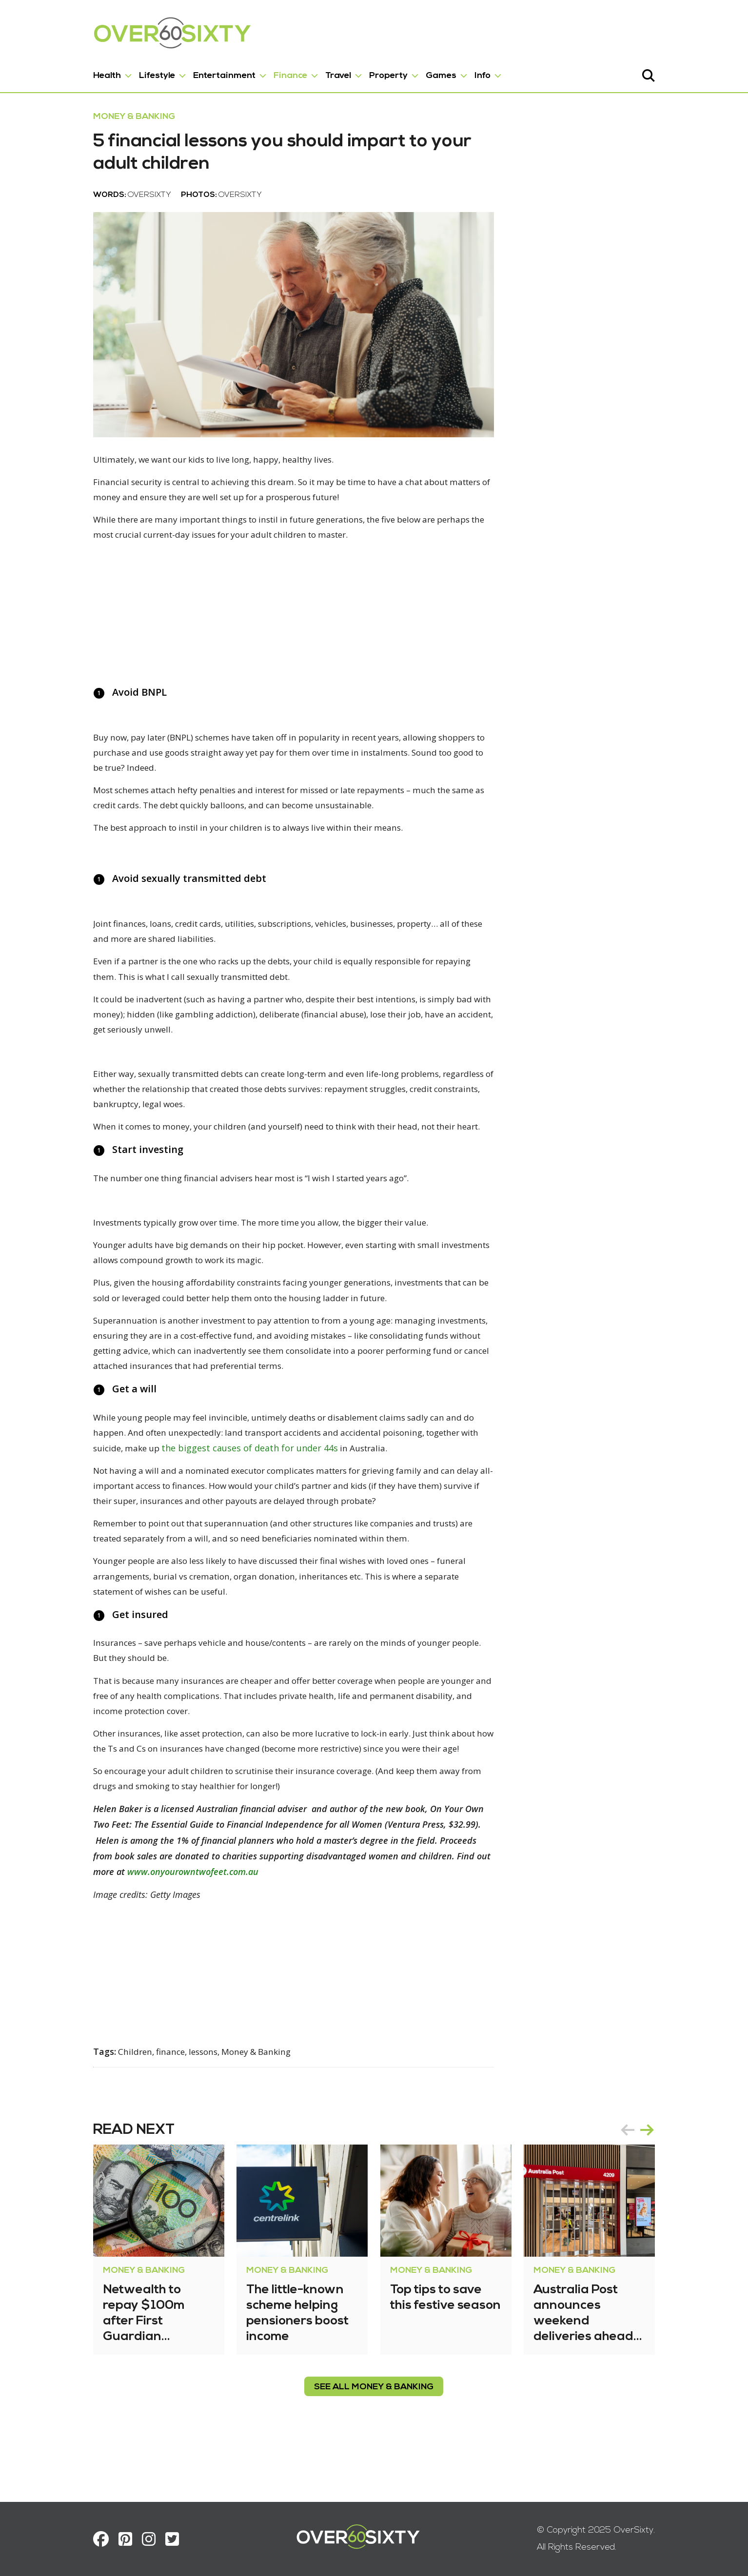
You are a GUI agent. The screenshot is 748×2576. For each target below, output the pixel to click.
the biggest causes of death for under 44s (150, 1508)
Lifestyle (126, 72)
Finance (259, 72)
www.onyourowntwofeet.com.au (395, 1925)
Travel (307, 72)
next (678, 2183)
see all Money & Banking (374, 2440)
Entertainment (193, 72)
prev (659, 2183)
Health (76, 72)
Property (357, 72)
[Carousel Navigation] (668, 2183)
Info (451, 72)
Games (409, 72)
